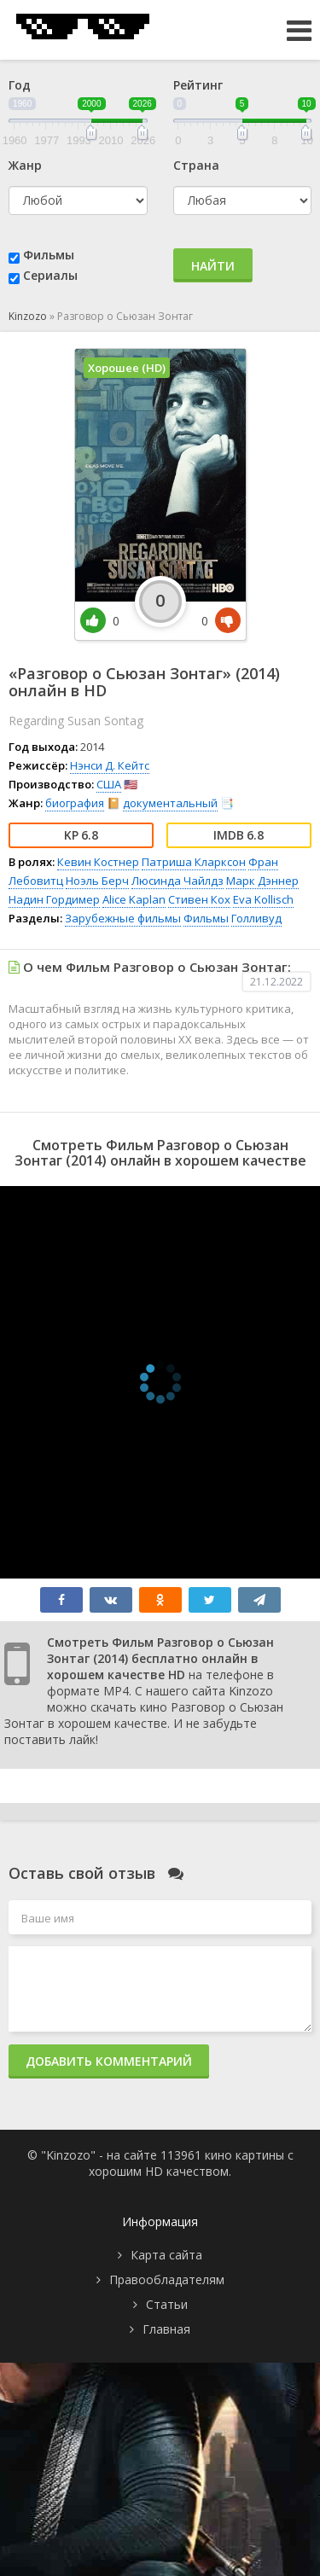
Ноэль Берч (97, 880)
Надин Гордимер (54, 899)
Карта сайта (166, 2255)
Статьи (167, 2304)
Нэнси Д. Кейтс (109, 765)
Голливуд (256, 918)
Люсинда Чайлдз (177, 880)
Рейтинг (198, 85)
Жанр (25, 165)
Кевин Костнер (98, 861)
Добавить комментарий (109, 2061)
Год (20, 85)
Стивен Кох (199, 899)
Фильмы (48, 255)
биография (74, 803)
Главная (166, 2329)
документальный (170, 803)
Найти (213, 266)
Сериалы (50, 275)
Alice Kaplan (134, 899)
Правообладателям (166, 2279)
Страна (196, 165)
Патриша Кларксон (194, 861)
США (108, 784)
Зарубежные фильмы (123, 918)
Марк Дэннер (262, 880)
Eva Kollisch (263, 899)
